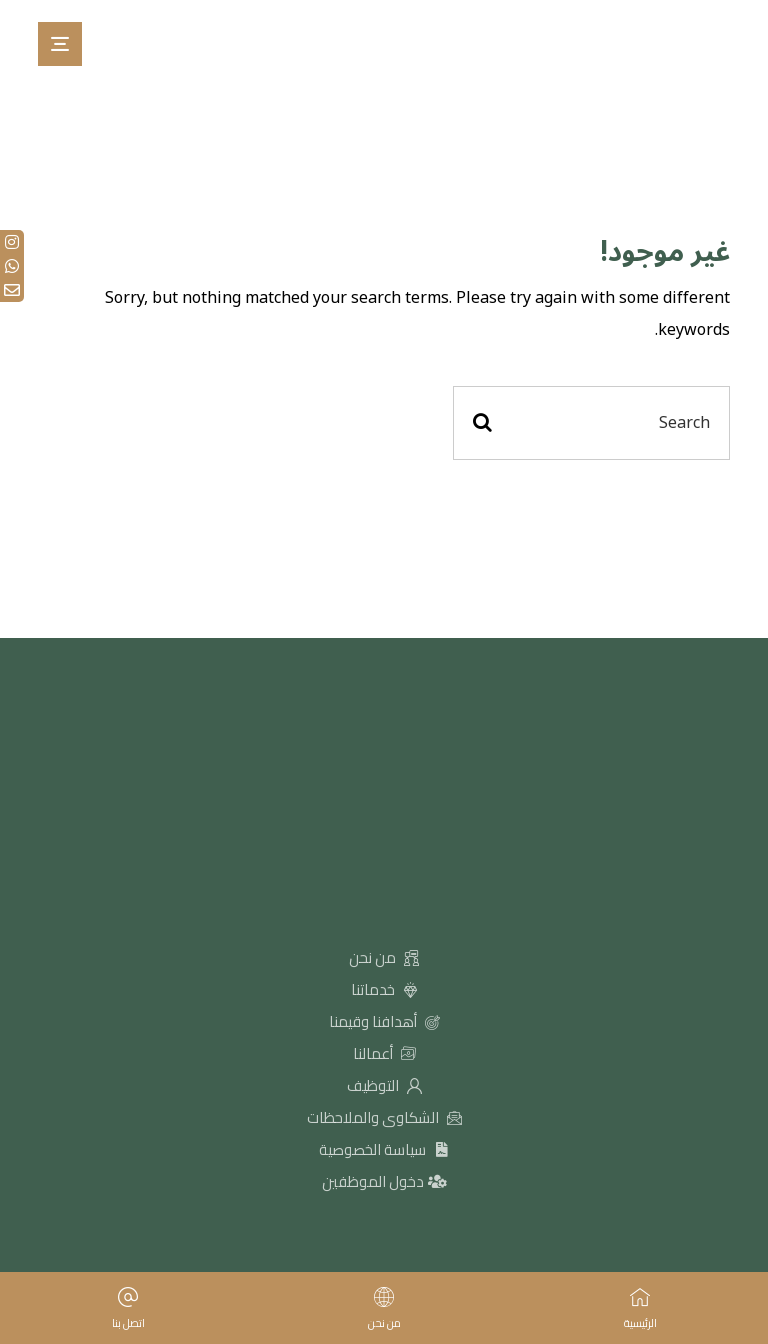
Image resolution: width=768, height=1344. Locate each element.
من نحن (384, 957)
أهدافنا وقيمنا (384, 1021)
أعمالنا (384, 1053)
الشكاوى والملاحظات (384, 1117)
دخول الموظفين (384, 1181)
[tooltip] (12, 242)
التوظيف (384, 1085)
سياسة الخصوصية (384, 1149)
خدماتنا (384, 989)
